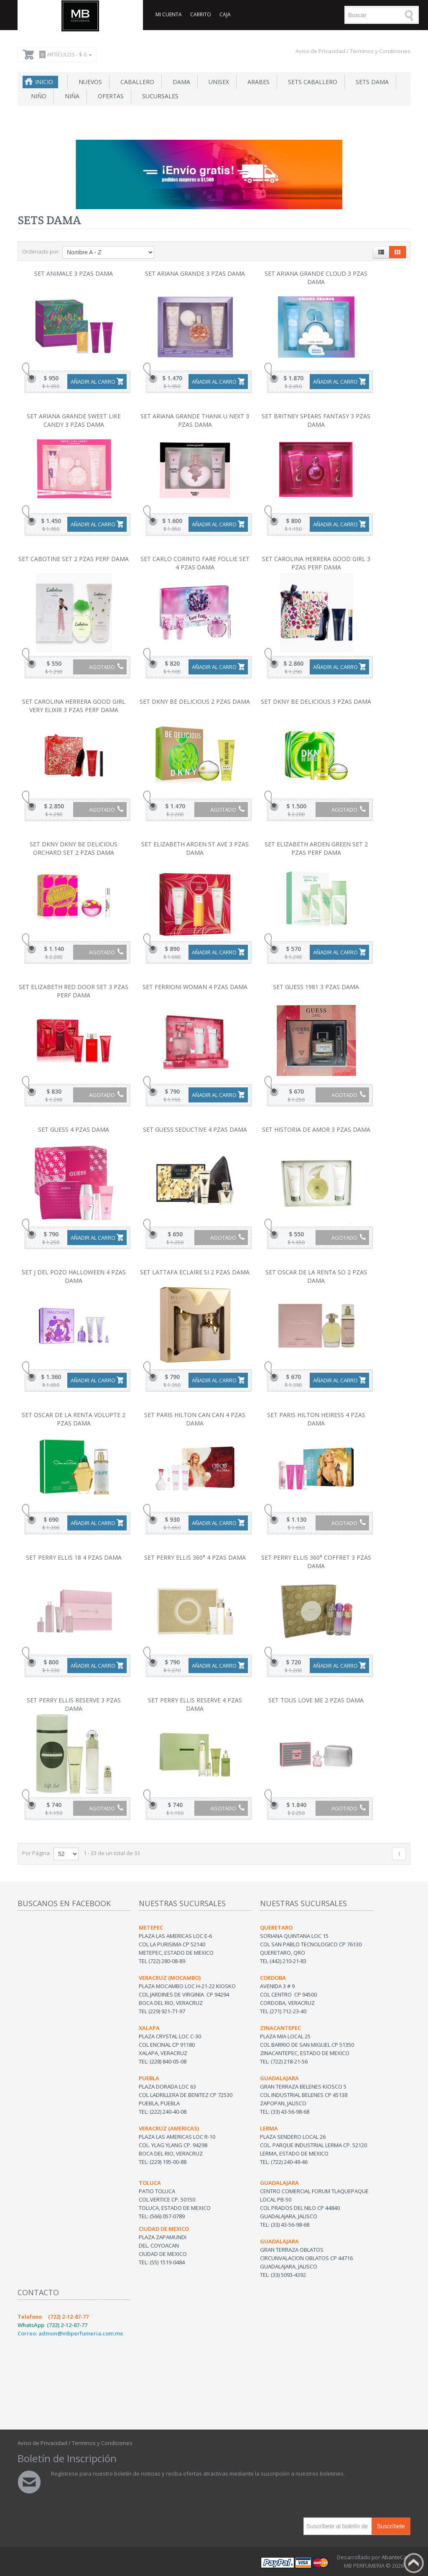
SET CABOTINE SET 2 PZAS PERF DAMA (73, 559)
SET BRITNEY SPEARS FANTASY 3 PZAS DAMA (316, 420)
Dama (179, 82)
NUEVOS (88, 82)
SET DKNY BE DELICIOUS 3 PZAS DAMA (316, 701)
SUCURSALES (158, 96)
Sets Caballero (311, 82)
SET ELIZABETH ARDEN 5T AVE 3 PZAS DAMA (195, 848)
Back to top (414, 2563)
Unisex (217, 82)
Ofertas (109, 96)
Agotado (106, 667)
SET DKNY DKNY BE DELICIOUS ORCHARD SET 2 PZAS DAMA (73, 848)
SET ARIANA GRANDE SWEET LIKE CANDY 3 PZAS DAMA (74, 420)
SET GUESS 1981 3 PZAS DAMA (316, 987)
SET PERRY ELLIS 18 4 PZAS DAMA (74, 1557)
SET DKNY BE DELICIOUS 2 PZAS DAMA (195, 701)
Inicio (44, 82)
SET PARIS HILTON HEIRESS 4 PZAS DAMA (316, 1419)
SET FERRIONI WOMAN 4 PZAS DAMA (195, 987)
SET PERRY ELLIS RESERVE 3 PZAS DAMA (74, 1704)
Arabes (257, 82)
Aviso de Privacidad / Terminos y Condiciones (353, 51)
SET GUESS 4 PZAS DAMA (73, 1129)
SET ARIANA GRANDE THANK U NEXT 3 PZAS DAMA (194, 420)
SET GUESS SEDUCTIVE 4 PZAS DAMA (195, 1129)
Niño (37, 96)
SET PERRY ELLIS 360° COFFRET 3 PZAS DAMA (316, 1561)
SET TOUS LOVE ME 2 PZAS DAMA (316, 1700)
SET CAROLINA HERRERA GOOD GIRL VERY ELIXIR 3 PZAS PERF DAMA (73, 705)
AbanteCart (396, 2557)
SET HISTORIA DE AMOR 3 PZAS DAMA (316, 1129)
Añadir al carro (93, 381)
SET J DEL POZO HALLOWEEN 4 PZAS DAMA (74, 1276)
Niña (70, 96)
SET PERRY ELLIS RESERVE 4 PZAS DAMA (195, 1704)
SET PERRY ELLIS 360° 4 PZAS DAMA (195, 1557)
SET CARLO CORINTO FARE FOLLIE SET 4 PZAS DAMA (195, 563)
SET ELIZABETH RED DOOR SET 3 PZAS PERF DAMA (73, 991)
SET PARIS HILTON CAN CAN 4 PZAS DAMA (194, 1419)
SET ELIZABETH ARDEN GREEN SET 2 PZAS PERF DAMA (316, 848)
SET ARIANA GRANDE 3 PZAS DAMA (195, 273)
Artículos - (64, 54)
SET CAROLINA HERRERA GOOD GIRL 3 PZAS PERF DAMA (316, 563)
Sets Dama (370, 82)
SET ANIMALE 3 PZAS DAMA (73, 273)
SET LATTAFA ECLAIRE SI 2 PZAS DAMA (195, 1272)
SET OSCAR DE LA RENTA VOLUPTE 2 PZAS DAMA (73, 1419)
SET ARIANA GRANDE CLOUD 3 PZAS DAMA (316, 277)
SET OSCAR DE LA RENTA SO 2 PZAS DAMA (316, 1276)
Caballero (135, 82)
